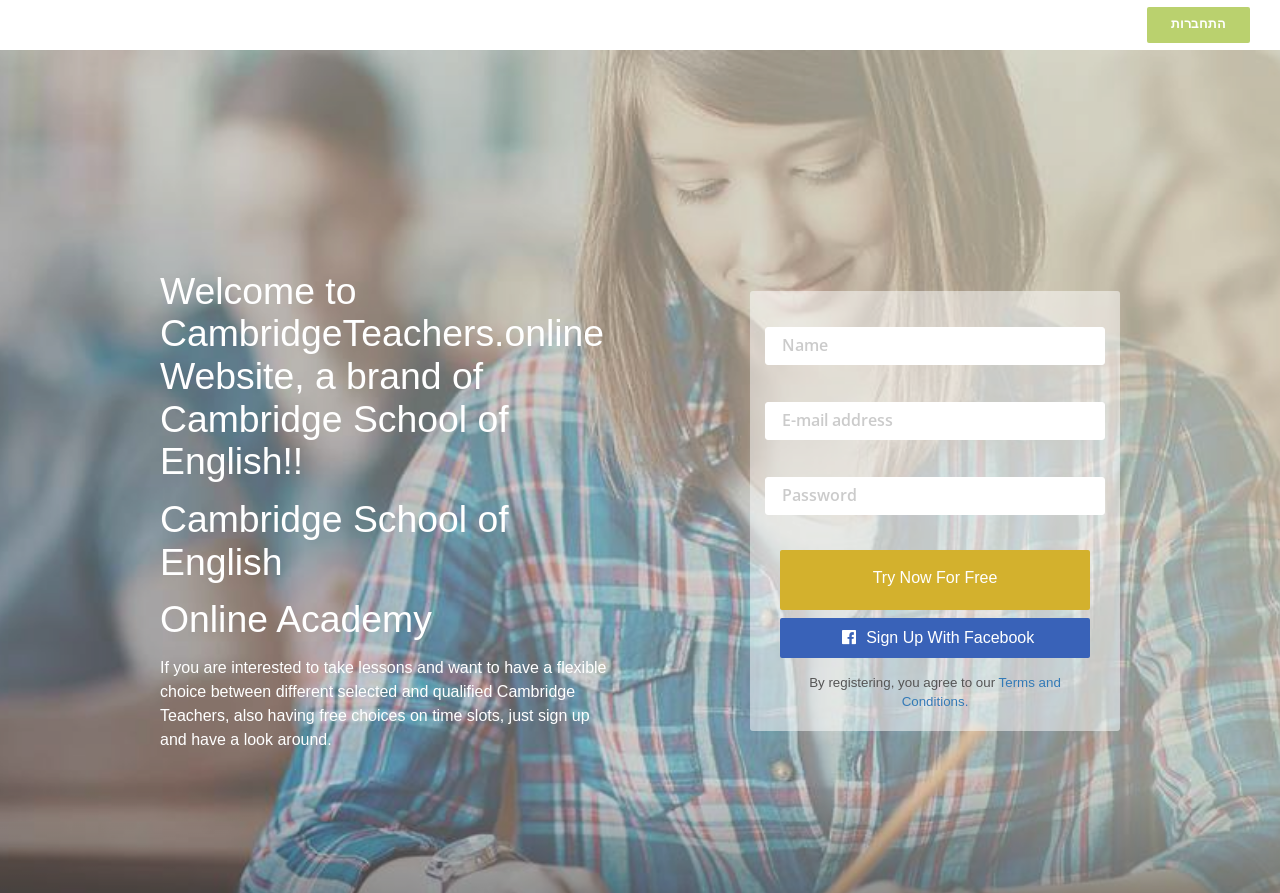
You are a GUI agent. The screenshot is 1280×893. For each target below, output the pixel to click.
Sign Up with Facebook (938, 637)
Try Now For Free (935, 577)
